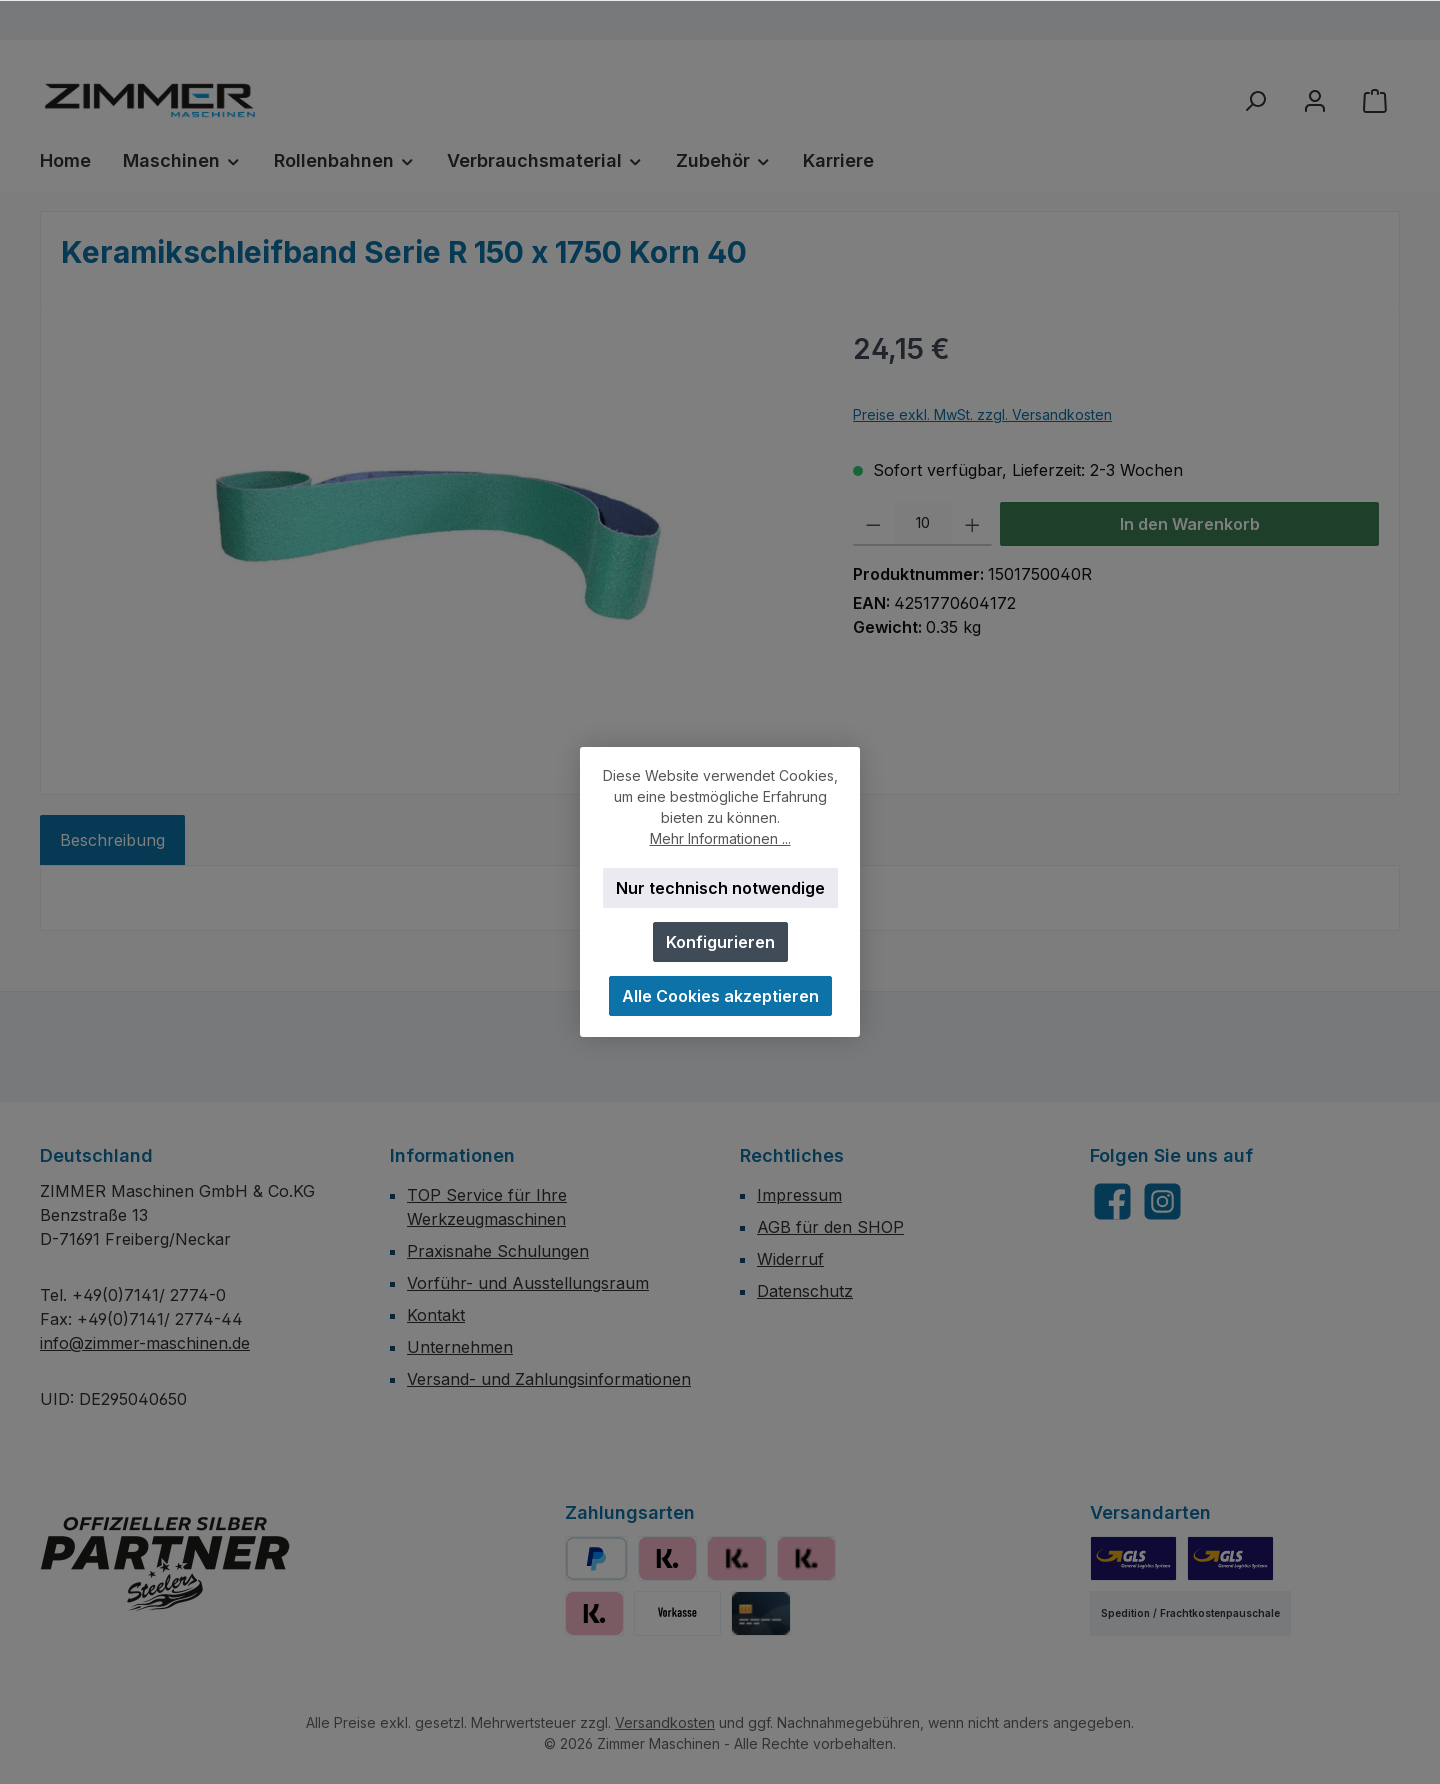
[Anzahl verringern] (873, 524)
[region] (437, 543)
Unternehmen (460, 1347)
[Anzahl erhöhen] (972, 524)
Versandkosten (665, 1722)
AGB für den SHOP (830, 1227)
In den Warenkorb (1190, 524)
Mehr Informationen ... (720, 838)
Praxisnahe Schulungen (498, 1251)
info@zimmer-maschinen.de (145, 1343)
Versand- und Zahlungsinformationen (549, 1379)
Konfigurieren (720, 942)
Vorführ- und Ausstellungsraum (528, 1283)
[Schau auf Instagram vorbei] (1162, 1201)
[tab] (112, 840)
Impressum (799, 1195)
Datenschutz (805, 1291)
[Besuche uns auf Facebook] (1112, 1201)
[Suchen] (1255, 100)
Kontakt (436, 1315)
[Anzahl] (923, 524)
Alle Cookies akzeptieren (720, 996)
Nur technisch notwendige (720, 888)
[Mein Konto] (1315, 100)
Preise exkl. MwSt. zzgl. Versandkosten (982, 414)
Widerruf (790, 1259)
